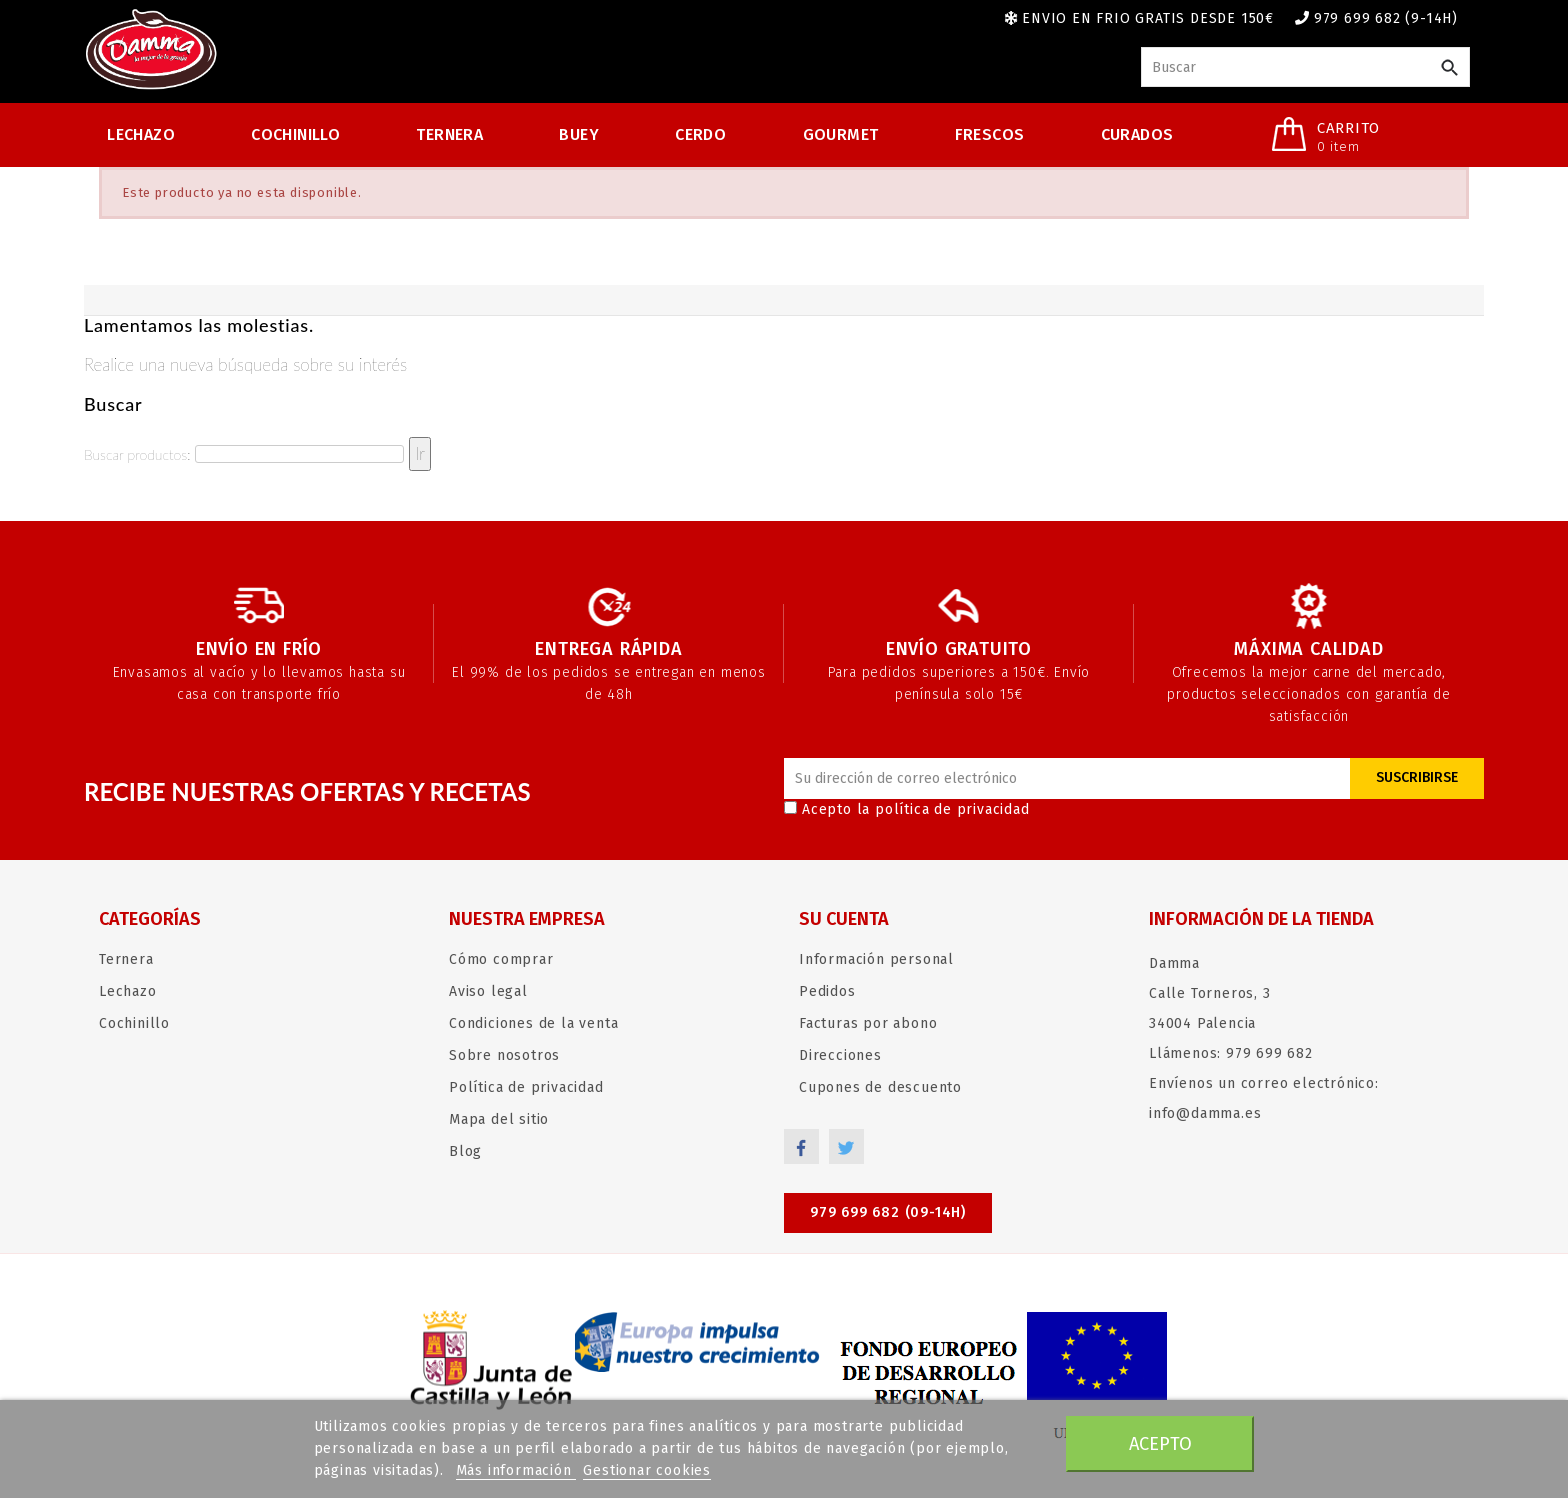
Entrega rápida (608, 649)
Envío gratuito (959, 649)
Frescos (990, 134)
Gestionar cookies (647, 1470)
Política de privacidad (526, 1087)
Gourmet (841, 134)
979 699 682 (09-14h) (888, 1212)
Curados (1137, 134)
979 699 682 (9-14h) (1386, 18)
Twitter (846, 1146)
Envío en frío (259, 649)
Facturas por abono (868, 1023)
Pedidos (827, 991)
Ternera (449, 134)
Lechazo (141, 134)
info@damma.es (1205, 1113)
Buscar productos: (137, 454)
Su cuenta (844, 919)
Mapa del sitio (499, 1119)
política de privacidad (952, 809)
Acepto (1160, 1444)
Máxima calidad (1308, 649)
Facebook (801, 1146)
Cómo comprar (501, 959)
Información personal (876, 959)
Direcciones (840, 1055)
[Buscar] (1305, 67)
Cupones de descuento (880, 1087)
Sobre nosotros (504, 1055)
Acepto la (907, 809)
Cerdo (700, 134)
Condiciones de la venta (533, 1023)
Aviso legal (488, 991)
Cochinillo (295, 134)
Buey (579, 134)
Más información (516, 1470)
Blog (465, 1151)
